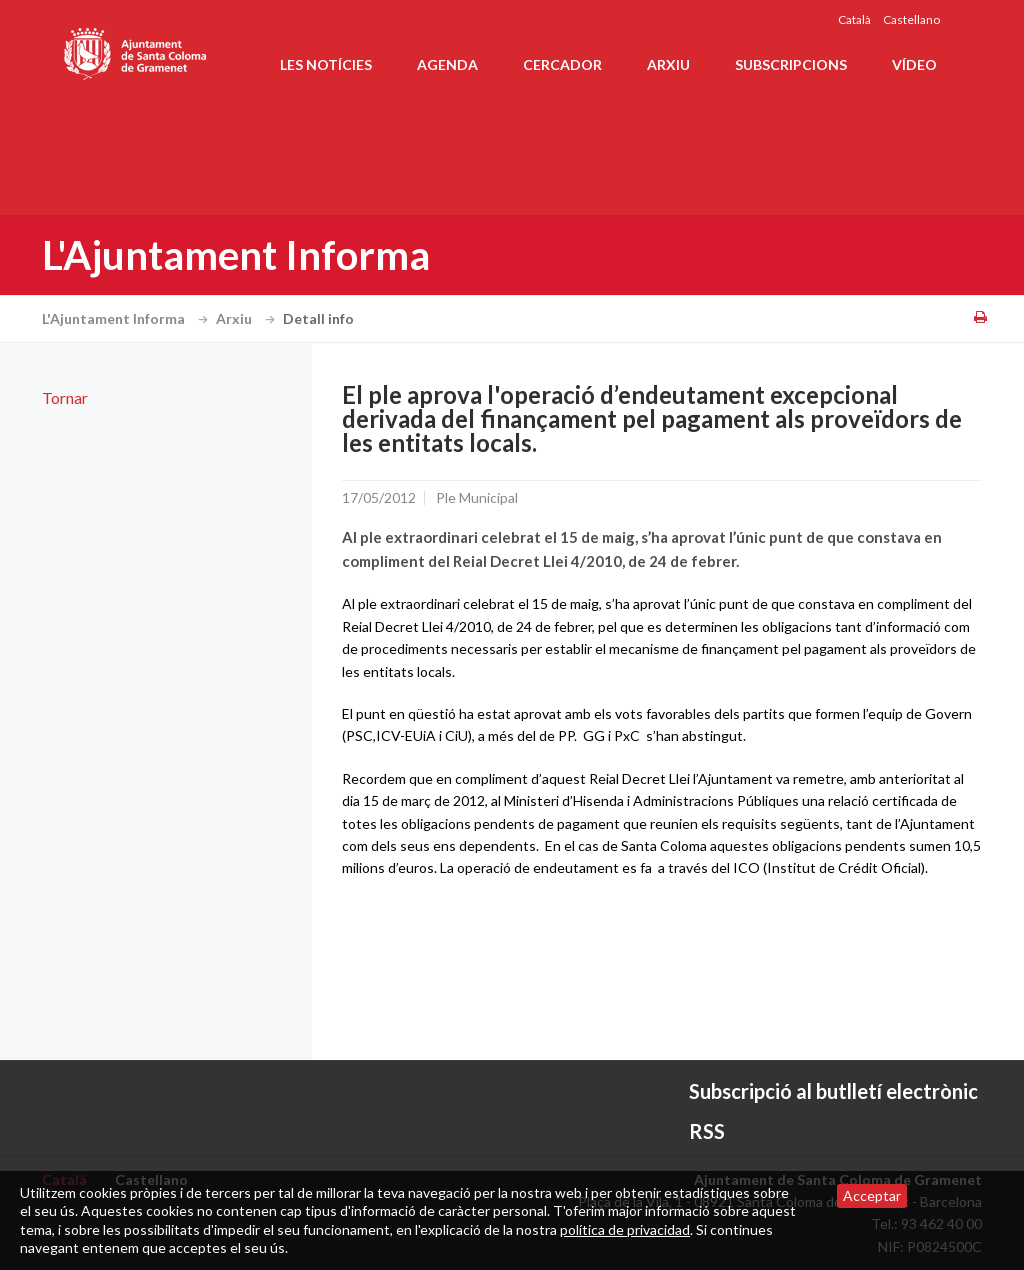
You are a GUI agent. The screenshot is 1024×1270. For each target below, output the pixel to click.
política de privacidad (625, 1229)
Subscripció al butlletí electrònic (833, 1091)
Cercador (562, 64)
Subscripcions (791, 64)
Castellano (911, 19)
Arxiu (668, 64)
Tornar (65, 397)
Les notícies (326, 64)
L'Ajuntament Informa (127, 318)
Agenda (447, 64)
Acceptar (872, 1195)
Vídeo (914, 64)
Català (854, 19)
